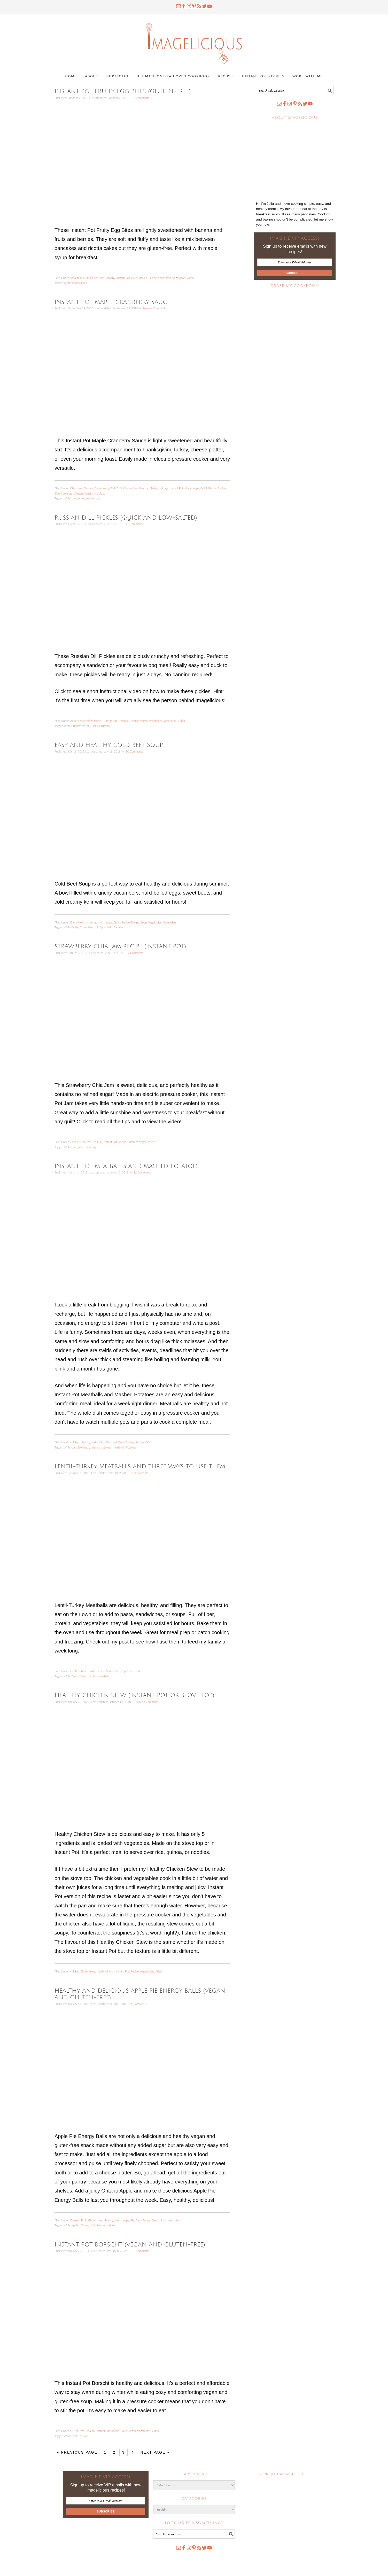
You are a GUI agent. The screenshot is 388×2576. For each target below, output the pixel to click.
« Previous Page (77, 2452)
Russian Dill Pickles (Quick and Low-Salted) (126, 518)
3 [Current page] (123, 2452)
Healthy (110, 277)
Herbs (153, 488)
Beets (74, 927)
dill (88, 725)
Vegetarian (178, 277)
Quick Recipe (139, 277)
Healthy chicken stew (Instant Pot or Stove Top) (134, 1695)
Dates (84, 2225)
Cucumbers (78, 725)
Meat (84, 1671)
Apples (75, 2225)
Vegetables (155, 720)
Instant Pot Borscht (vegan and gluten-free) (130, 2245)
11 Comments (134, 524)
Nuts (92, 2225)
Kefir (110, 927)
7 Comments (141, 97)
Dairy (73, 922)
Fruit (86, 277)
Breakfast (76, 277)
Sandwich (112, 1671)
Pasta (92, 1671)
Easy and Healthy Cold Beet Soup (109, 745)
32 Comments (140, 2250)
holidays (163, 488)
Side (57, 493)
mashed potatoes (101, 1447)
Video (190, 277)
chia (73, 1147)
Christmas (76, 488)
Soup (144, 922)
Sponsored (164, 277)
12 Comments (142, 1172)
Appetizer (76, 720)
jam (80, 1147)
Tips (143, 1671)
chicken (75, 1442)
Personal (124, 720)
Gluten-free (97, 277)
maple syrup (93, 498)
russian (105, 725)
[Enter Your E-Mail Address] (294, 262)
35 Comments (139, 1473)
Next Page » (154, 2452)
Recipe (153, 277)
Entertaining (102, 488)
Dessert (89, 488)
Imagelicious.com (194, 41)
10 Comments (134, 751)
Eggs (84, 282)
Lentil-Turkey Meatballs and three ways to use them (140, 1466)
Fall (113, 488)
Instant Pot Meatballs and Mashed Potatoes (127, 1166)
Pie (133, 2220)
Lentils (93, 1676)
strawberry (90, 1147)
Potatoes (131, 1447)
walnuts (111, 2225)
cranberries (78, 498)
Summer (133, 1142)
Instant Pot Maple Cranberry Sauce (112, 302)
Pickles (95, 725)
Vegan (79, 493)
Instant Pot (123, 277)
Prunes (101, 2225)
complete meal (80, 1447)
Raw (138, 2220)
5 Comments (139, 2004)
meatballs (119, 1447)
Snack (155, 2220)
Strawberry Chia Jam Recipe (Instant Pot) (120, 946)
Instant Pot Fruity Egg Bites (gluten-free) (123, 91)
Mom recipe (191, 488)
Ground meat (79, 1676)
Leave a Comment (154, 308)
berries (75, 282)
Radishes (119, 927)
